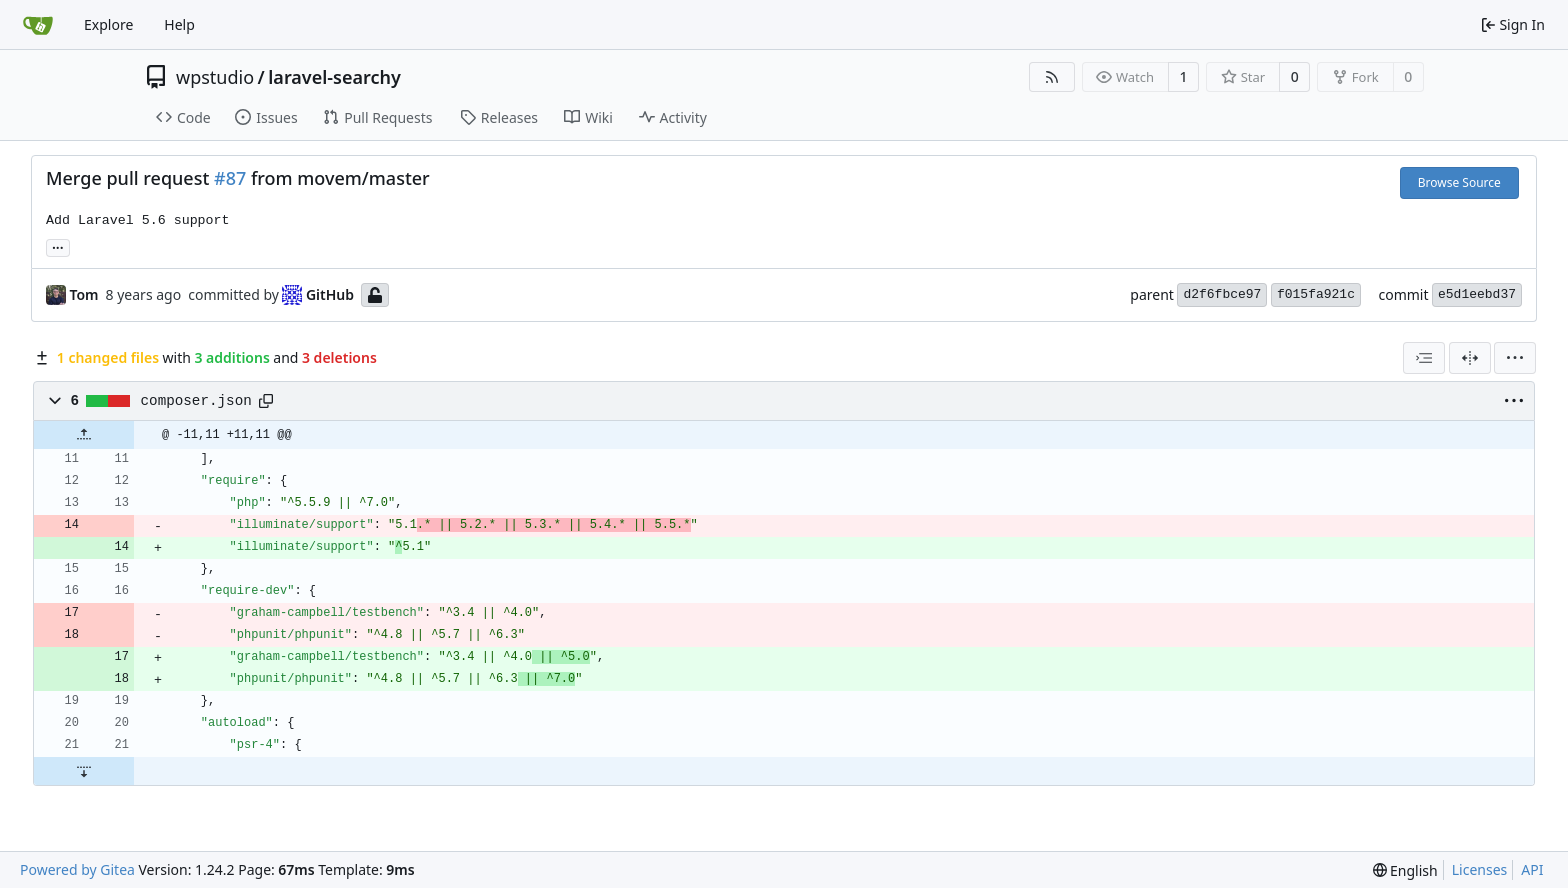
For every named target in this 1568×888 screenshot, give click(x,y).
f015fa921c (1316, 294)
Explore (108, 24)
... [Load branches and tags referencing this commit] (58, 246)
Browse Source (1459, 182)
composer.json (196, 401)
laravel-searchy (334, 77)
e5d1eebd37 (1477, 294)
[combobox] (1424, 358)
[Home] (38, 25)
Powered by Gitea (77, 869)
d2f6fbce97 (1222, 294)
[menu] (1515, 358)
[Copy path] (266, 401)
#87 (230, 178)
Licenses (1480, 869)
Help (179, 24)
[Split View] (1470, 358)
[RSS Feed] (1052, 77)
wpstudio (215, 77)
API (1532, 869)
